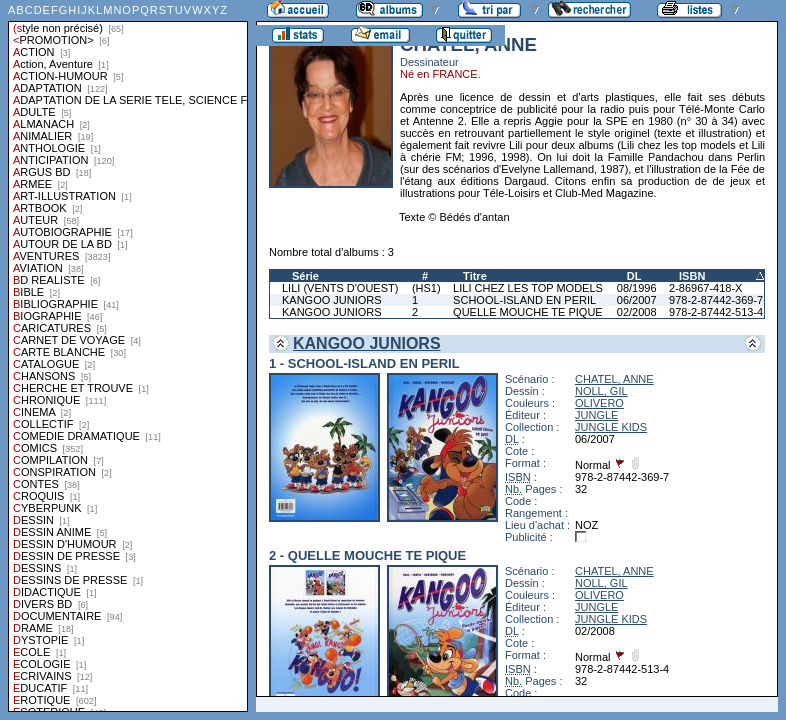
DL (634, 276)
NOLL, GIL (601, 391)
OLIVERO (599, 403)
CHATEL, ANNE (614, 379)
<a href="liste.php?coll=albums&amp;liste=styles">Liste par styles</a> (128, 356)
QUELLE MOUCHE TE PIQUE (528, 312)
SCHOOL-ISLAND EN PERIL (524, 300)
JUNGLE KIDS (611, 427)
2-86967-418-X (705, 288)
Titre (475, 276)
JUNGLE (596, 415)
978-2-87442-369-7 (716, 300)
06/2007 (637, 300)
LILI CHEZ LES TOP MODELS (528, 288)
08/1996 (637, 288)
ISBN (692, 276)
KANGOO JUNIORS (332, 300)
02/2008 (637, 312)
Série (305, 276)
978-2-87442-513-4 (716, 312)
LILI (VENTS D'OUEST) (340, 288)
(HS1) (426, 288)
